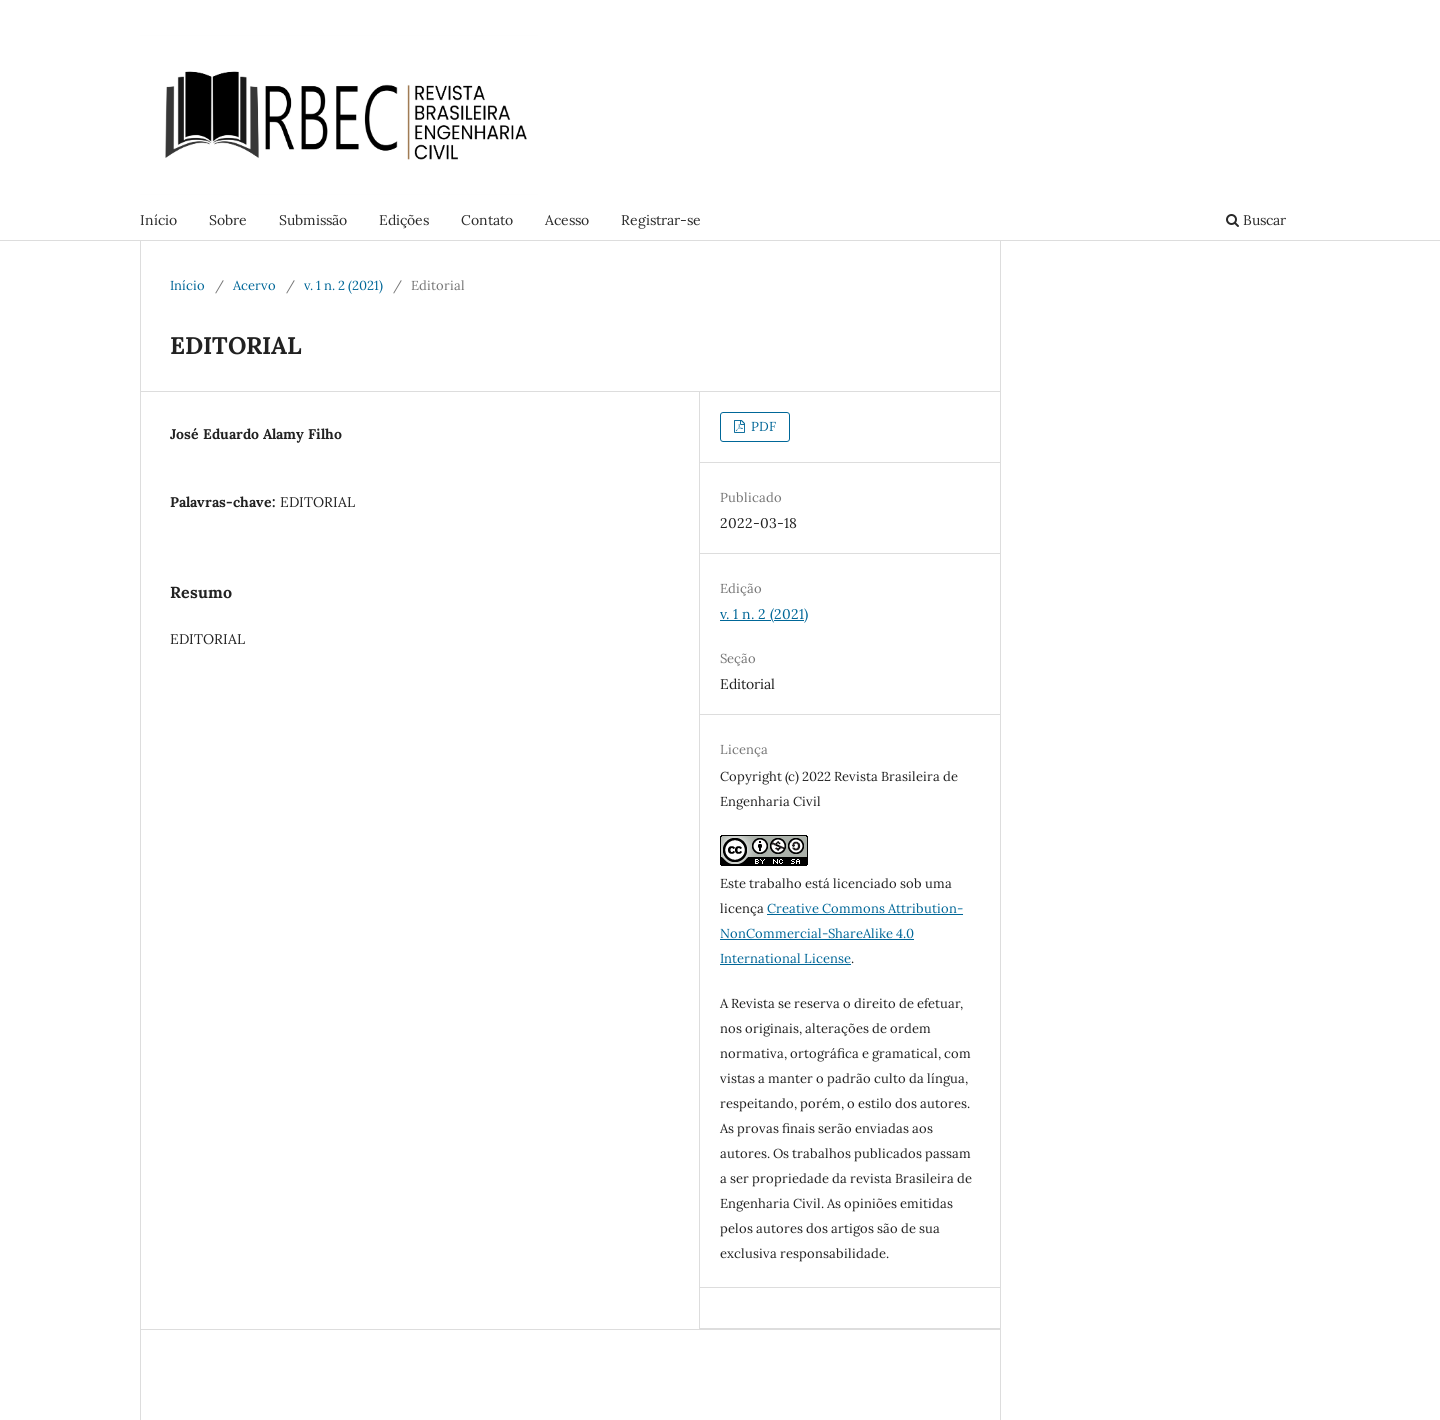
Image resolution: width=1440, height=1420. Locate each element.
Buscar (1256, 220)
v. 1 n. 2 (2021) (343, 285)
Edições (404, 220)
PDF (762, 426)
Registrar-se (661, 220)
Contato (487, 220)
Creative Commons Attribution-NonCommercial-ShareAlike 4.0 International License (841, 933)
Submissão (313, 220)
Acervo (254, 285)
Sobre (228, 220)
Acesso (567, 220)
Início (158, 220)
